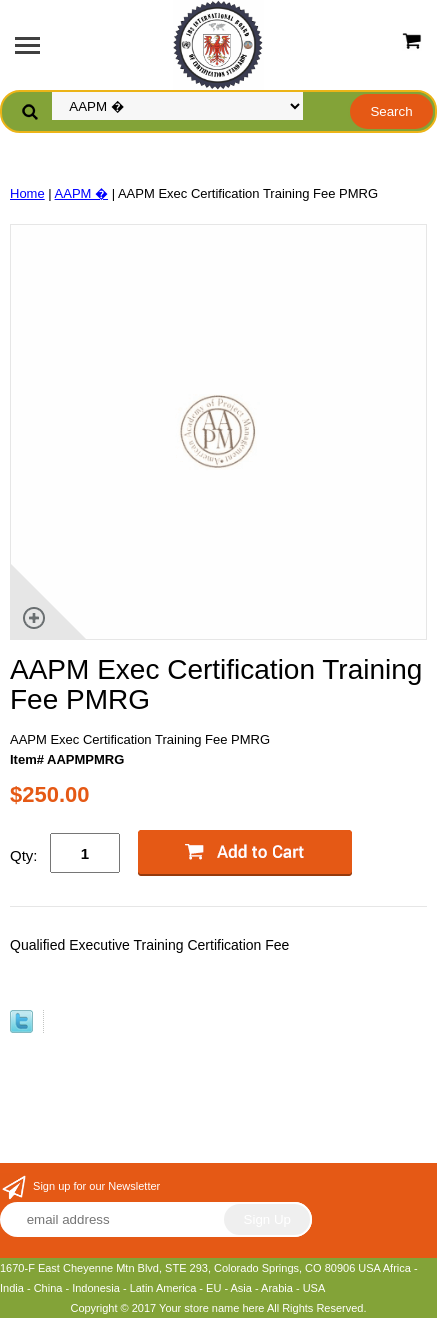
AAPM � (81, 193)
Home (27, 193)
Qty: (24, 855)
